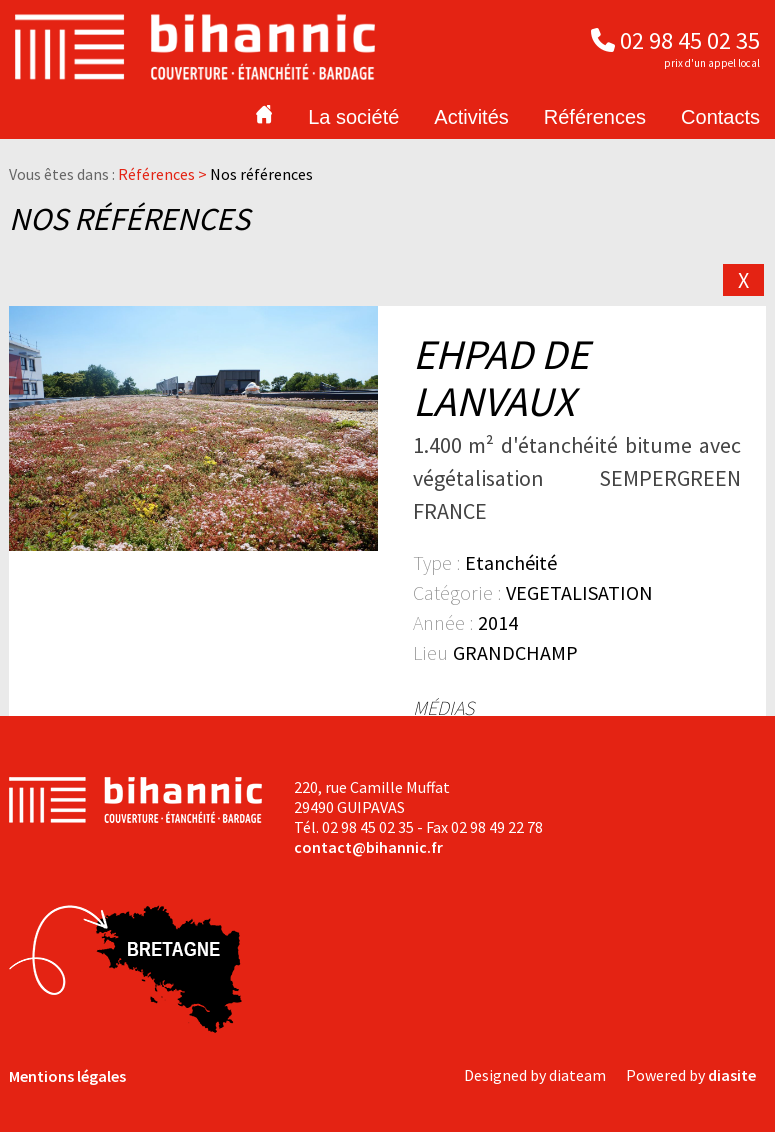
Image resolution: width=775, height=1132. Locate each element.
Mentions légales (67, 1076)
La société (353, 117)
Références (595, 117)
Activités (471, 117)
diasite (732, 1075)
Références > (164, 174)
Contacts (720, 117)
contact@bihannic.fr (368, 847)
